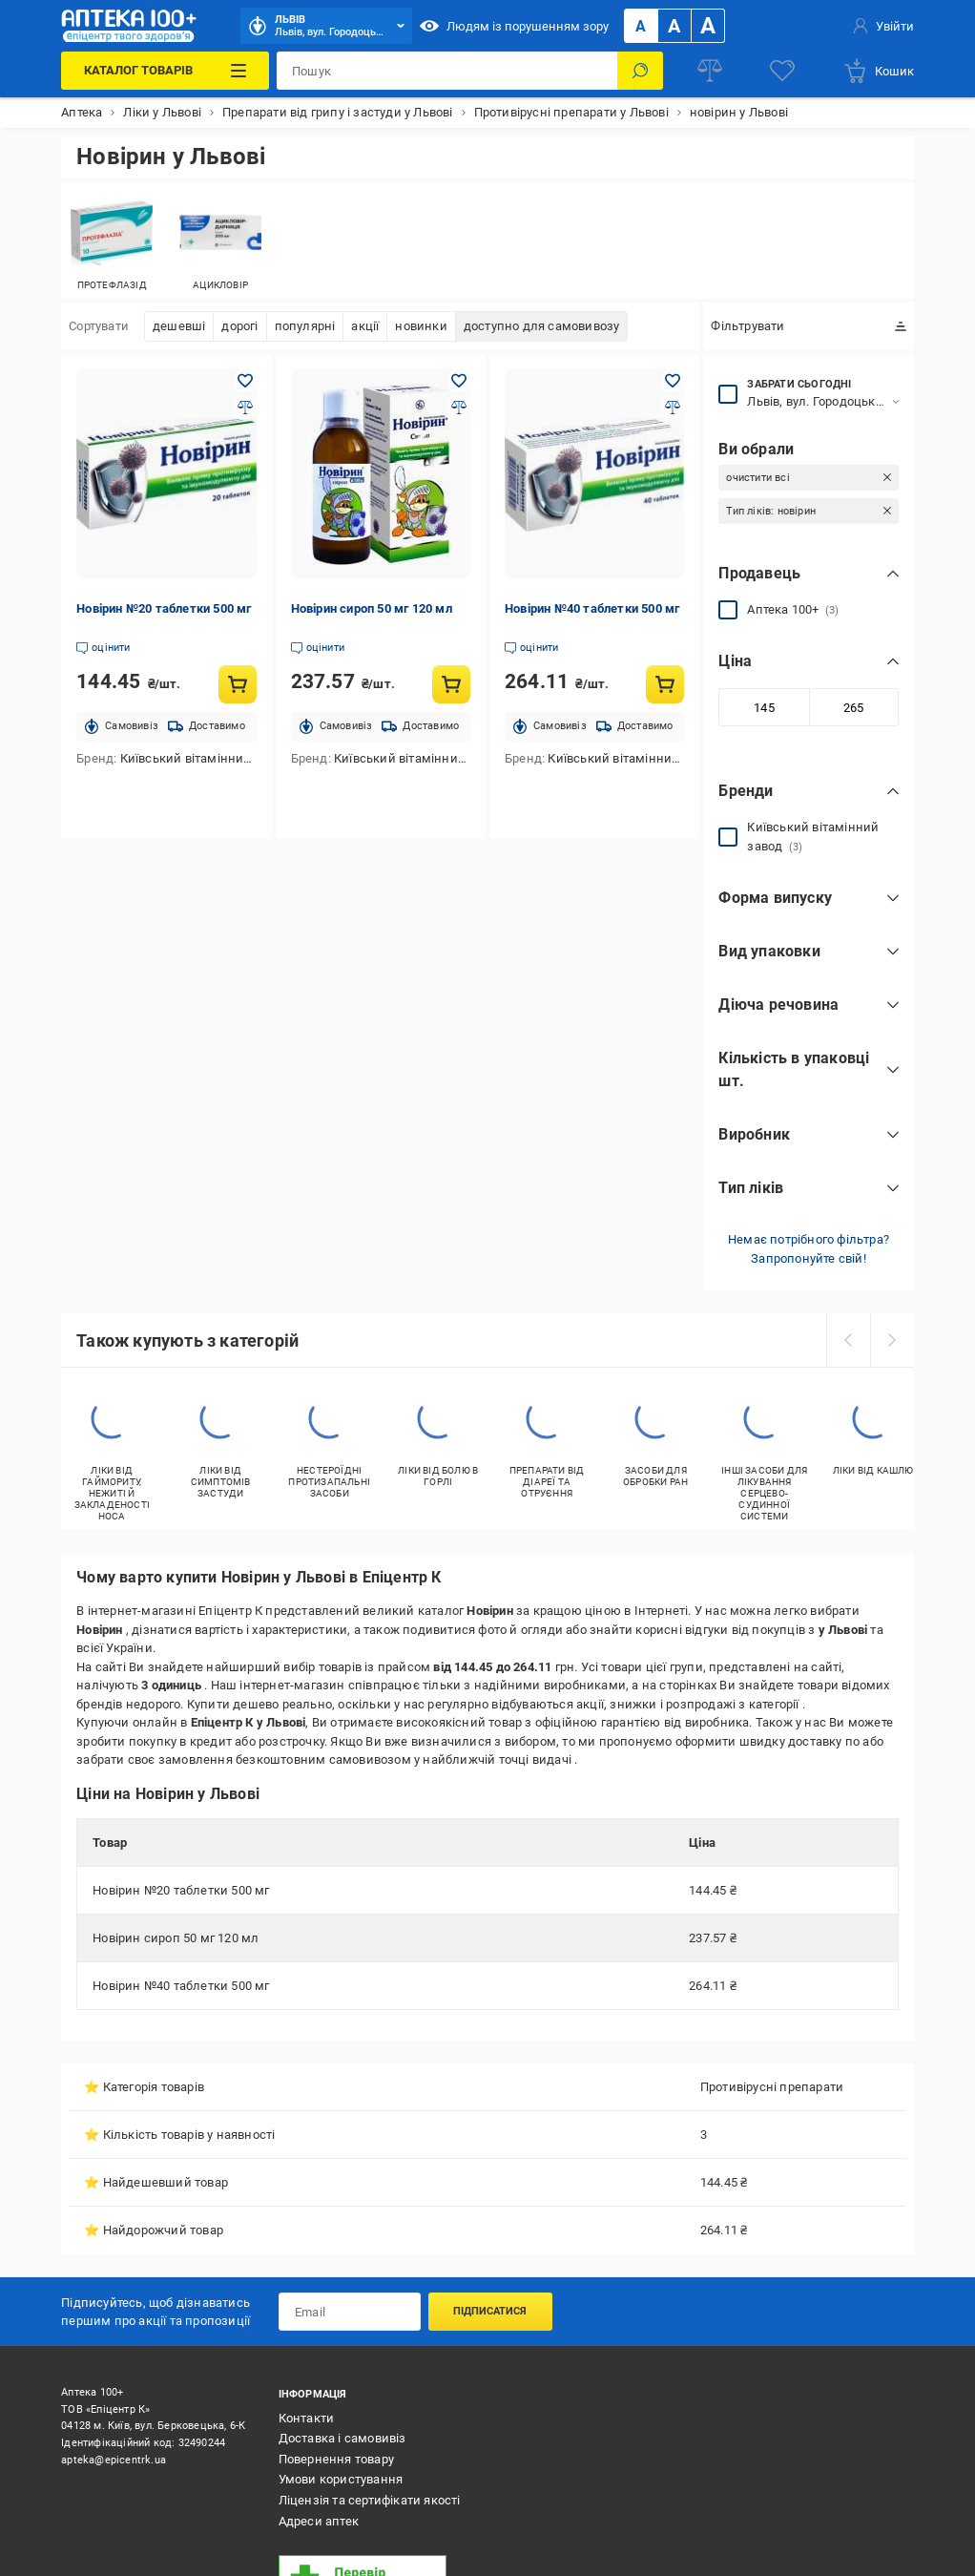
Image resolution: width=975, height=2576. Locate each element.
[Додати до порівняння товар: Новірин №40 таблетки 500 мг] (672, 407)
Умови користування (341, 2479)
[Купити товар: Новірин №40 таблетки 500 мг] (665, 684)
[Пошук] (640, 71)
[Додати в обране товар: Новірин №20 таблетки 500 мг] (245, 380)
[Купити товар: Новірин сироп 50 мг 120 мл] (451, 684)
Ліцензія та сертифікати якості (370, 2500)
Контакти (307, 2418)
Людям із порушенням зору (514, 25)
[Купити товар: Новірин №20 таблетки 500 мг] (237, 684)
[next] (892, 1340)
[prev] (848, 1340)
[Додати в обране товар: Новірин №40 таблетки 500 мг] (672, 380)
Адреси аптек (319, 2521)
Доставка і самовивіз (342, 2438)
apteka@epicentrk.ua (113, 2460)
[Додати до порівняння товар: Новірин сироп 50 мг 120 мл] (458, 407)
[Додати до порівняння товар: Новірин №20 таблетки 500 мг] (245, 407)
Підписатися (490, 2311)
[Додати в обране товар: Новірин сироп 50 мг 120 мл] (458, 380)
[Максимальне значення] (854, 707)
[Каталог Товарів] (164, 71)
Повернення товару (336, 2459)
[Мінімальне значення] (763, 707)
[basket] (878, 70)
